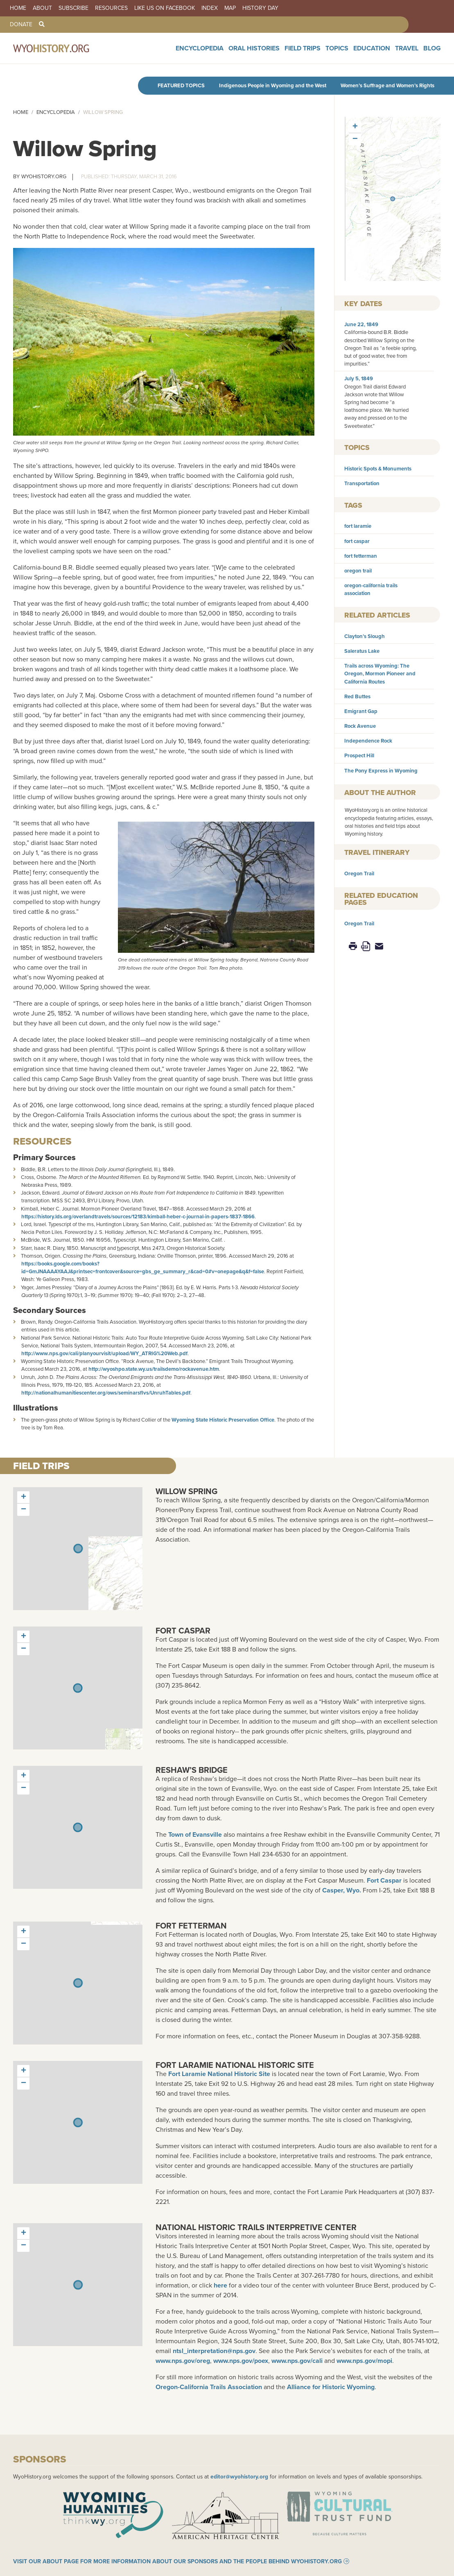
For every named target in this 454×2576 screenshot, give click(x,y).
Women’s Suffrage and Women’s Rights (387, 85)
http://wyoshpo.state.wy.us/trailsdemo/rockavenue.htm (153, 1369)
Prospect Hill (359, 755)
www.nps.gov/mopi (364, 2360)
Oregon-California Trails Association (209, 2387)
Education (386, 53)
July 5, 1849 (358, 378)
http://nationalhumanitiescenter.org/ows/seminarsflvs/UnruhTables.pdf (105, 1393)
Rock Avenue (360, 726)
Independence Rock (368, 741)
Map (230, 8)
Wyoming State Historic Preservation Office (223, 1420)
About (42, 8)
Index (209, 8)
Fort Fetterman (191, 1925)
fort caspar (357, 541)
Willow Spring (186, 1491)
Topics (359, 53)
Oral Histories (293, 53)
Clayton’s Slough (364, 636)
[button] (392, 198)
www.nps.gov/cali (297, 2360)
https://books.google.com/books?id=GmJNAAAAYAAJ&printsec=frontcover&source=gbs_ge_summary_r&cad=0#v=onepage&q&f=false (142, 1267)
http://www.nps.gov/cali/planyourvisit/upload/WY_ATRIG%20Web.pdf (104, 1353)
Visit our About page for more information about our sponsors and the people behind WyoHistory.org (177, 2570)
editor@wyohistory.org (239, 2476)
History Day (260, 8)
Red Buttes (357, 696)
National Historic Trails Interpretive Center (256, 2227)
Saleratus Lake (361, 651)
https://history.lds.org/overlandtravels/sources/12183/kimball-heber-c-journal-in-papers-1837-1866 (138, 1216)
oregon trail (358, 571)
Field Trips (332, 53)
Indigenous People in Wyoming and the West (272, 85)
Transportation (361, 483)
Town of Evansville (195, 1834)
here (220, 2285)
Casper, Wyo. (341, 1890)
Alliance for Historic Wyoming (331, 2387)
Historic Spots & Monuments (377, 468)
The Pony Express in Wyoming (381, 771)
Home (18, 8)
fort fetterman (360, 556)
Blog (434, 53)
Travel (414, 53)
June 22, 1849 (361, 324)
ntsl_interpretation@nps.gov (214, 2351)
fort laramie (357, 526)
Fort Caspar (183, 1630)
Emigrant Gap (360, 711)
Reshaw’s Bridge (192, 1770)
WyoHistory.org (43, 176)
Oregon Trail (359, 873)
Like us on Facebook (164, 8)
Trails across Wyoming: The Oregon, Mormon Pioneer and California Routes (380, 673)
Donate (21, 24)
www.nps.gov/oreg (183, 2360)
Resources (111, 8)
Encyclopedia (251, 53)
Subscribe (73, 8)
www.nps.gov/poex (240, 2360)
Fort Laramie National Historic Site (235, 2065)
